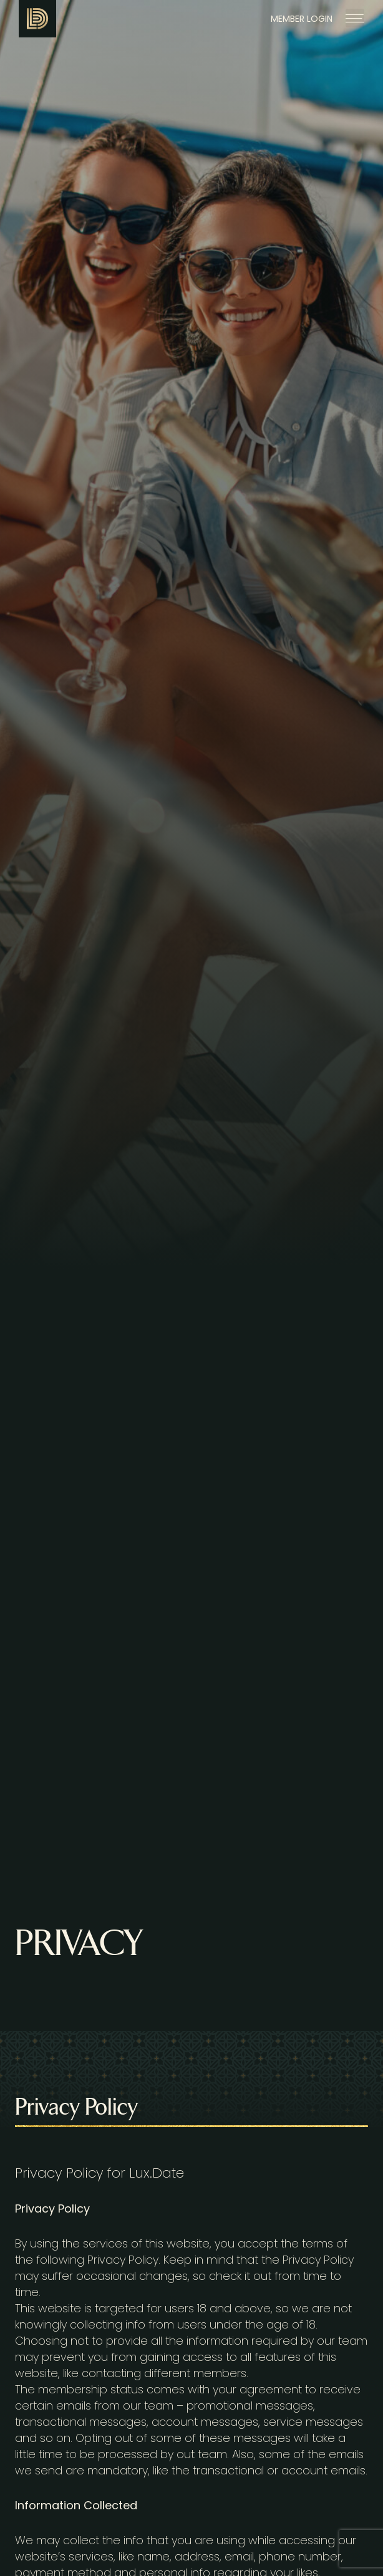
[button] (355, 18)
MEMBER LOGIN (301, 18)
